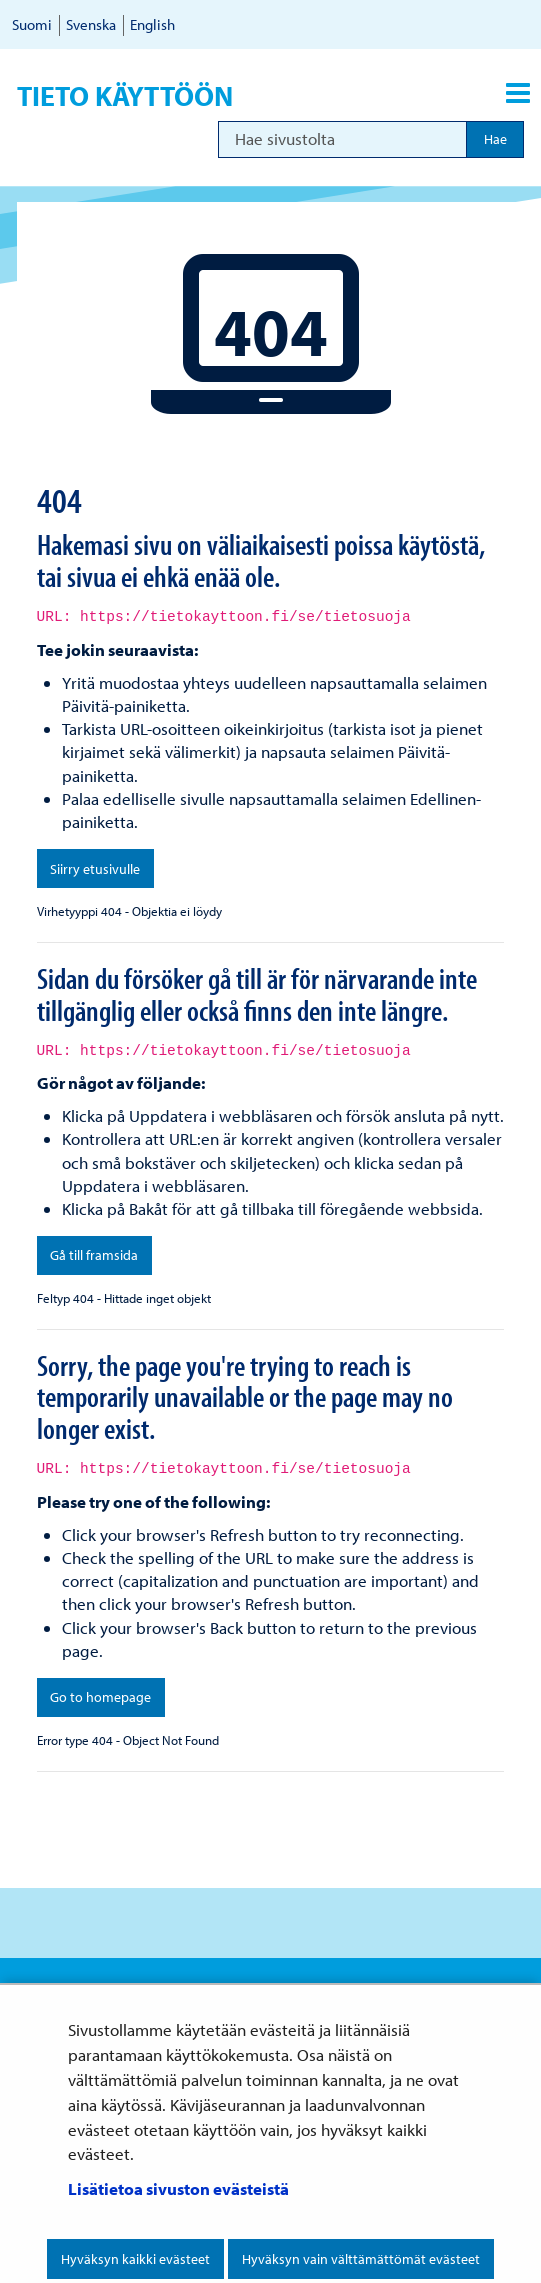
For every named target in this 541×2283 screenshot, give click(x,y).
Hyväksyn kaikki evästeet (135, 2259)
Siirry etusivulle (95, 869)
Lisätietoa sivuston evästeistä (178, 2188)
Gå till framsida (94, 1255)
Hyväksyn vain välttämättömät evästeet (361, 2259)
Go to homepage (100, 1697)
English (152, 24)
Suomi (32, 24)
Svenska (91, 24)
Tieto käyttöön (125, 96)
